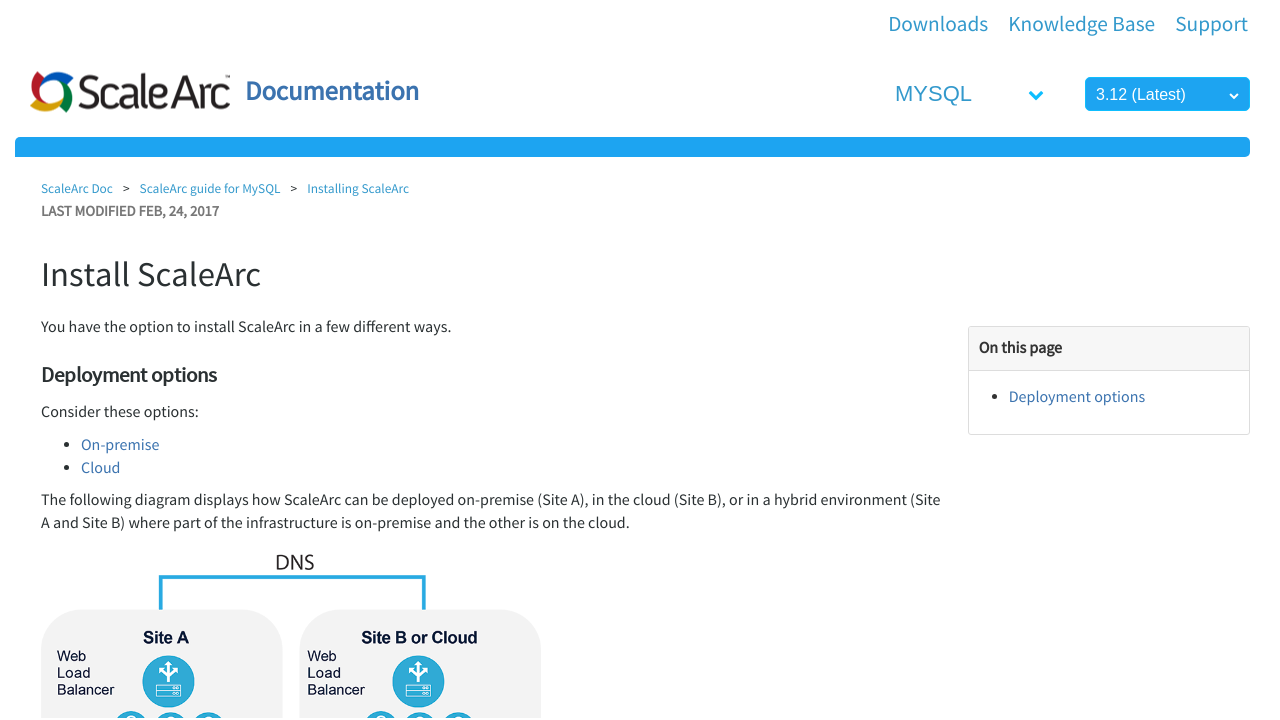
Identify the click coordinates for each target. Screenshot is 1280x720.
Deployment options (1077, 397)
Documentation (332, 91)
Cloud (100, 468)
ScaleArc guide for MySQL (210, 188)
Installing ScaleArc (358, 188)
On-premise (120, 445)
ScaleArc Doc (77, 188)
